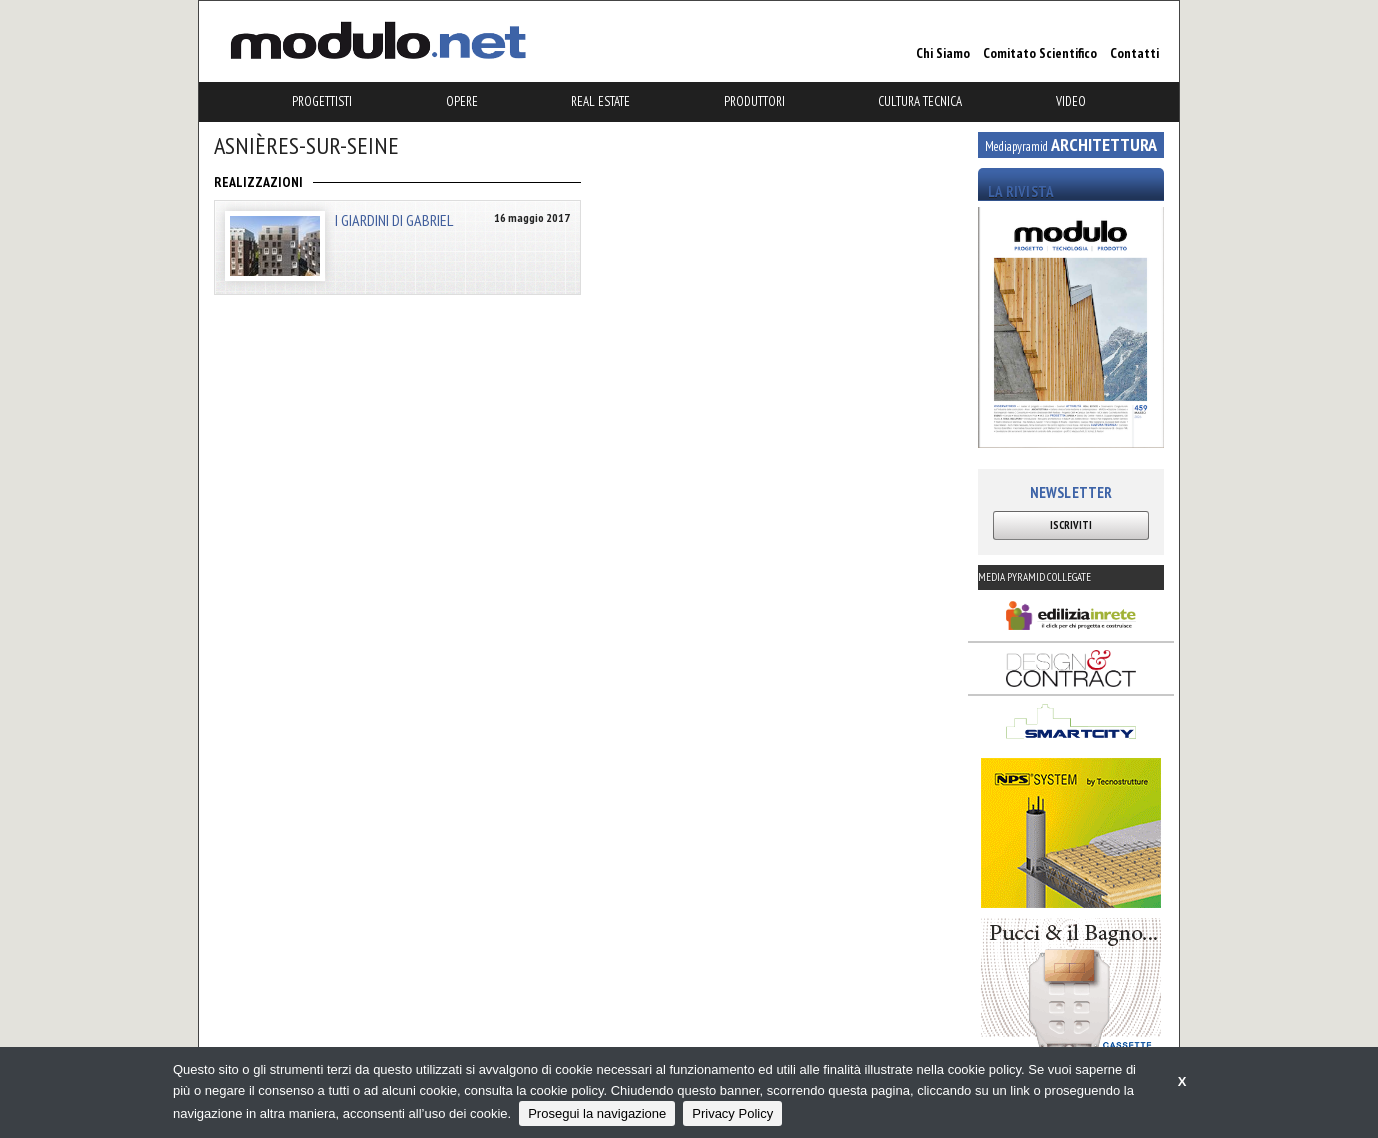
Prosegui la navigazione (597, 1113)
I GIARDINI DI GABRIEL (394, 220)
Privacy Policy (732, 1113)
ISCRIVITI (1071, 525)
